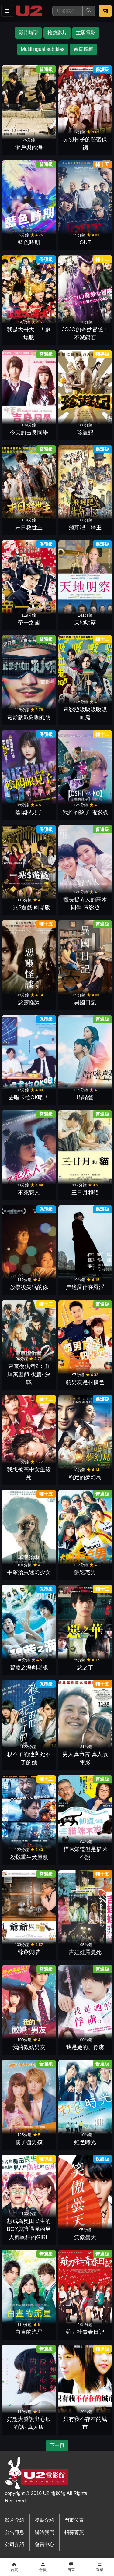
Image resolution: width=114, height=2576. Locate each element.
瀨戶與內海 (29, 147)
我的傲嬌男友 (28, 2047)
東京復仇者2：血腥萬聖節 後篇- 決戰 (28, 1374)
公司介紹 (14, 2544)
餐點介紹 (44, 2520)
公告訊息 (14, 2532)
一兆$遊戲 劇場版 (28, 907)
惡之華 (85, 1667)
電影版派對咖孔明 (29, 717)
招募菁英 (74, 2532)
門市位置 (74, 2520)
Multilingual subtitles (42, 49)
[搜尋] (67, 11)
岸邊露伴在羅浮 (85, 1287)
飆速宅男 (85, 1572)
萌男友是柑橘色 (85, 1382)
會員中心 (44, 2544)
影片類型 (28, 32)
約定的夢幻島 (85, 1477)
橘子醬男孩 (29, 2142)
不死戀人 (29, 1192)
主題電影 (85, 32)
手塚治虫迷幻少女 (29, 1572)
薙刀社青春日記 (85, 2332)
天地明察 (85, 623)
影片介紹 (14, 2520)
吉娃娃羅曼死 (85, 1952)
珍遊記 (85, 432)
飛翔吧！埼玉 (85, 528)
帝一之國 (29, 623)
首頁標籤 (83, 49)
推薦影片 (57, 32)
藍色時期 (29, 242)
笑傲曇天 (85, 2237)
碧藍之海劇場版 (29, 1667)
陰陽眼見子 (29, 812)
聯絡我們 (44, 2532)
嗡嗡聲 (85, 1097)
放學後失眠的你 (29, 1287)
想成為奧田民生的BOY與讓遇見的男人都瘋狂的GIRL (29, 2229)
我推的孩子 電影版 (85, 812)
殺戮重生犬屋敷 (29, 1857)
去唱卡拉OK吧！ (29, 1097)
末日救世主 (29, 528)
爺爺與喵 (29, 1952)
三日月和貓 (85, 1192)
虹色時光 (85, 2142)
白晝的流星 (29, 2332)
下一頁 (57, 2445)
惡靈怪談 (29, 1002)
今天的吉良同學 (29, 432)
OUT (85, 242)
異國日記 (85, 1002)
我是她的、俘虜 (85, 2047)
